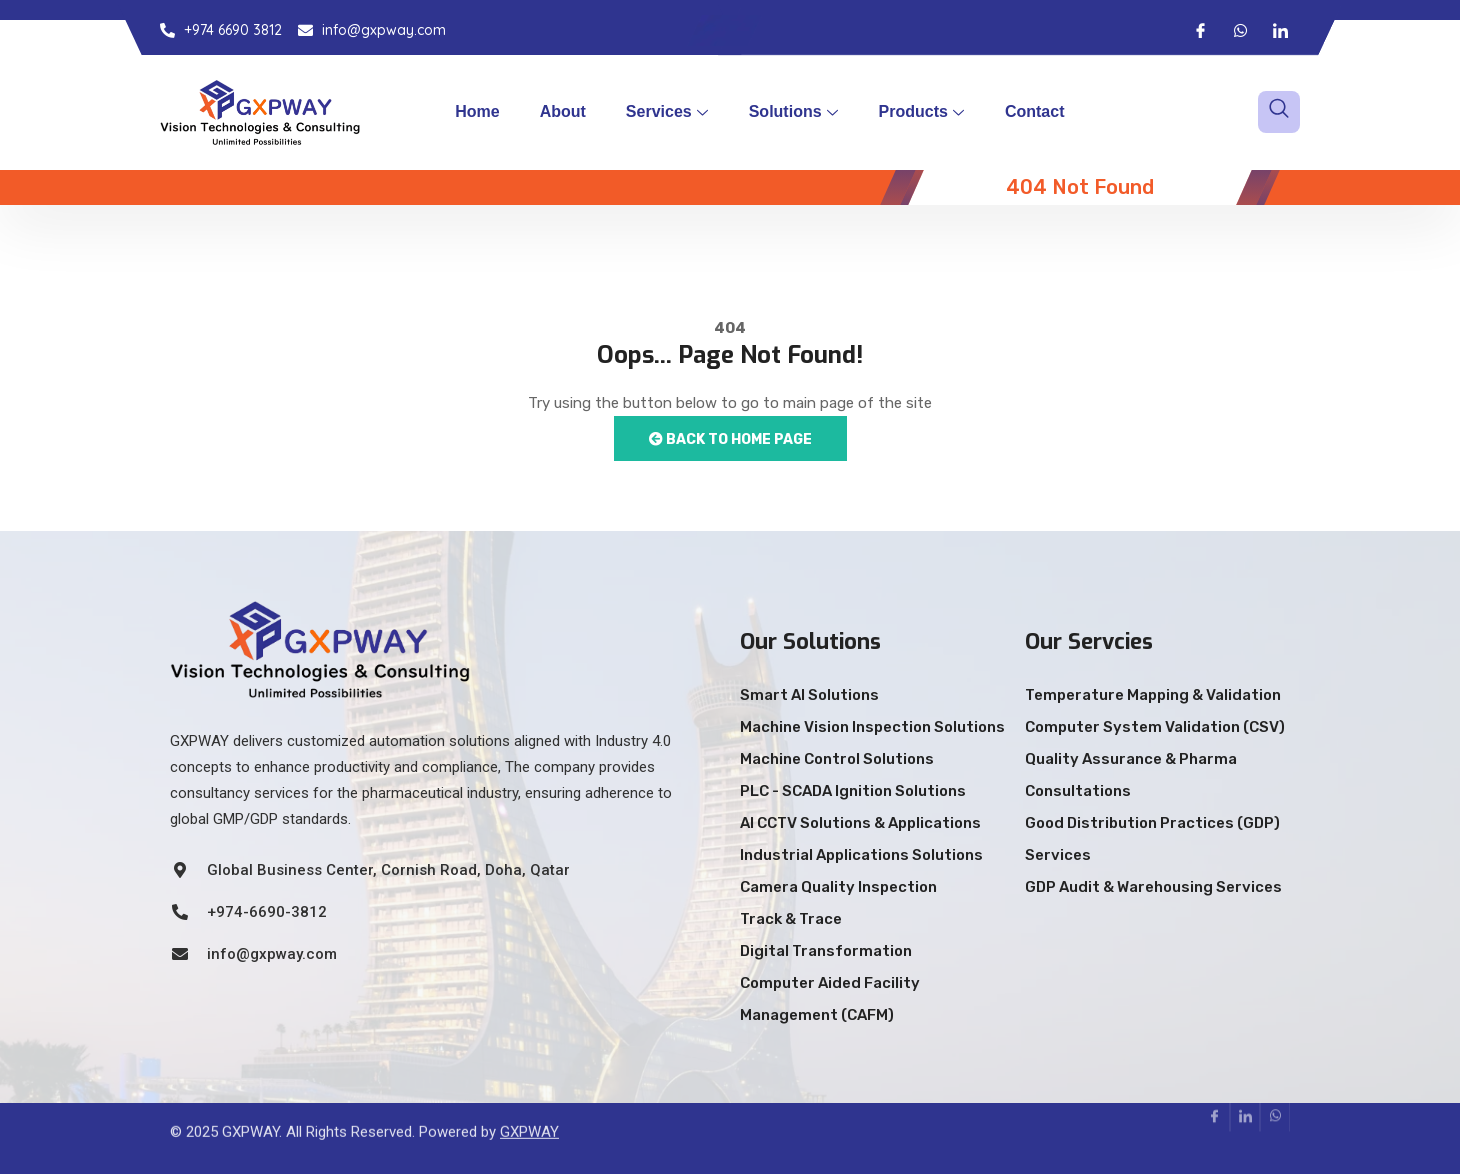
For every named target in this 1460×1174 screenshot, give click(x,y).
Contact (1035, 111)
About (563, 111)
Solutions (793, 111)
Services (667, 111)
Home (477, 111)
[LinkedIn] (1280, 30)
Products (921, 111)
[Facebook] (1200, 30)
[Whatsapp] (1240, 30)
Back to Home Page (730, 439)
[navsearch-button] (1279, 112)
